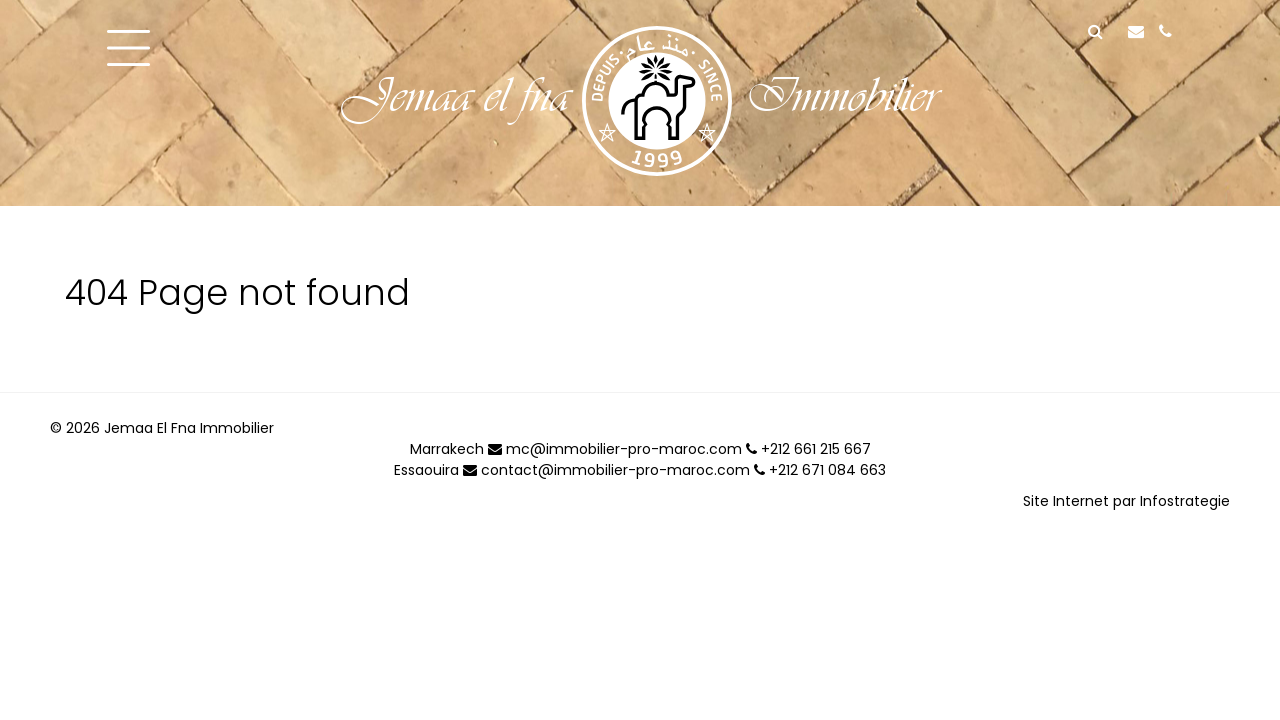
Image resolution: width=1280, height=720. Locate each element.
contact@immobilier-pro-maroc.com (606, 470)
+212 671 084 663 (820, 470)
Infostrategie (1185, 501)
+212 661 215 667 (808, 449)
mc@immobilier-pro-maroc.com (615, 449)
